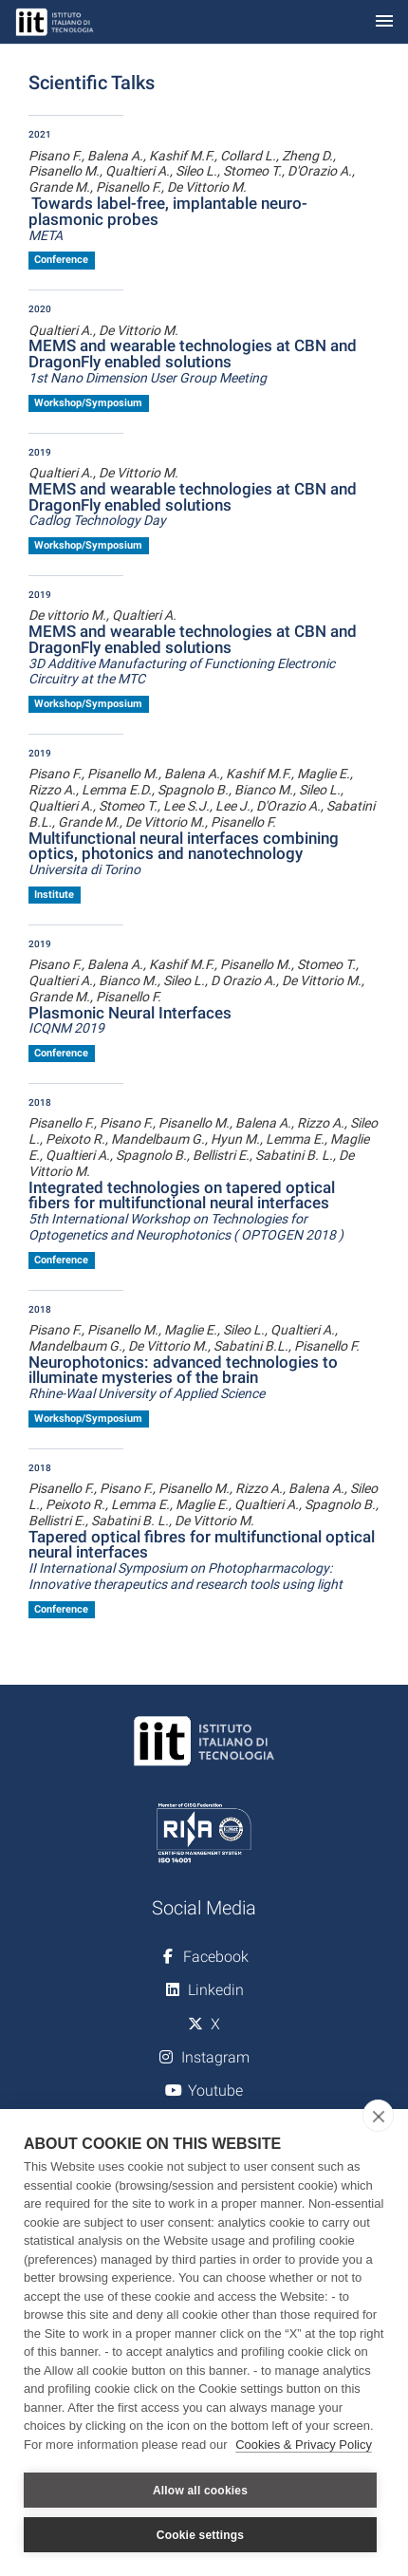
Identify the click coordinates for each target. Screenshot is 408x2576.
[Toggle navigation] (384, 22)
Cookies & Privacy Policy (303, 2444)
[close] (378, 2116)
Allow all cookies (200, 2490)
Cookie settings (200, 2535)
